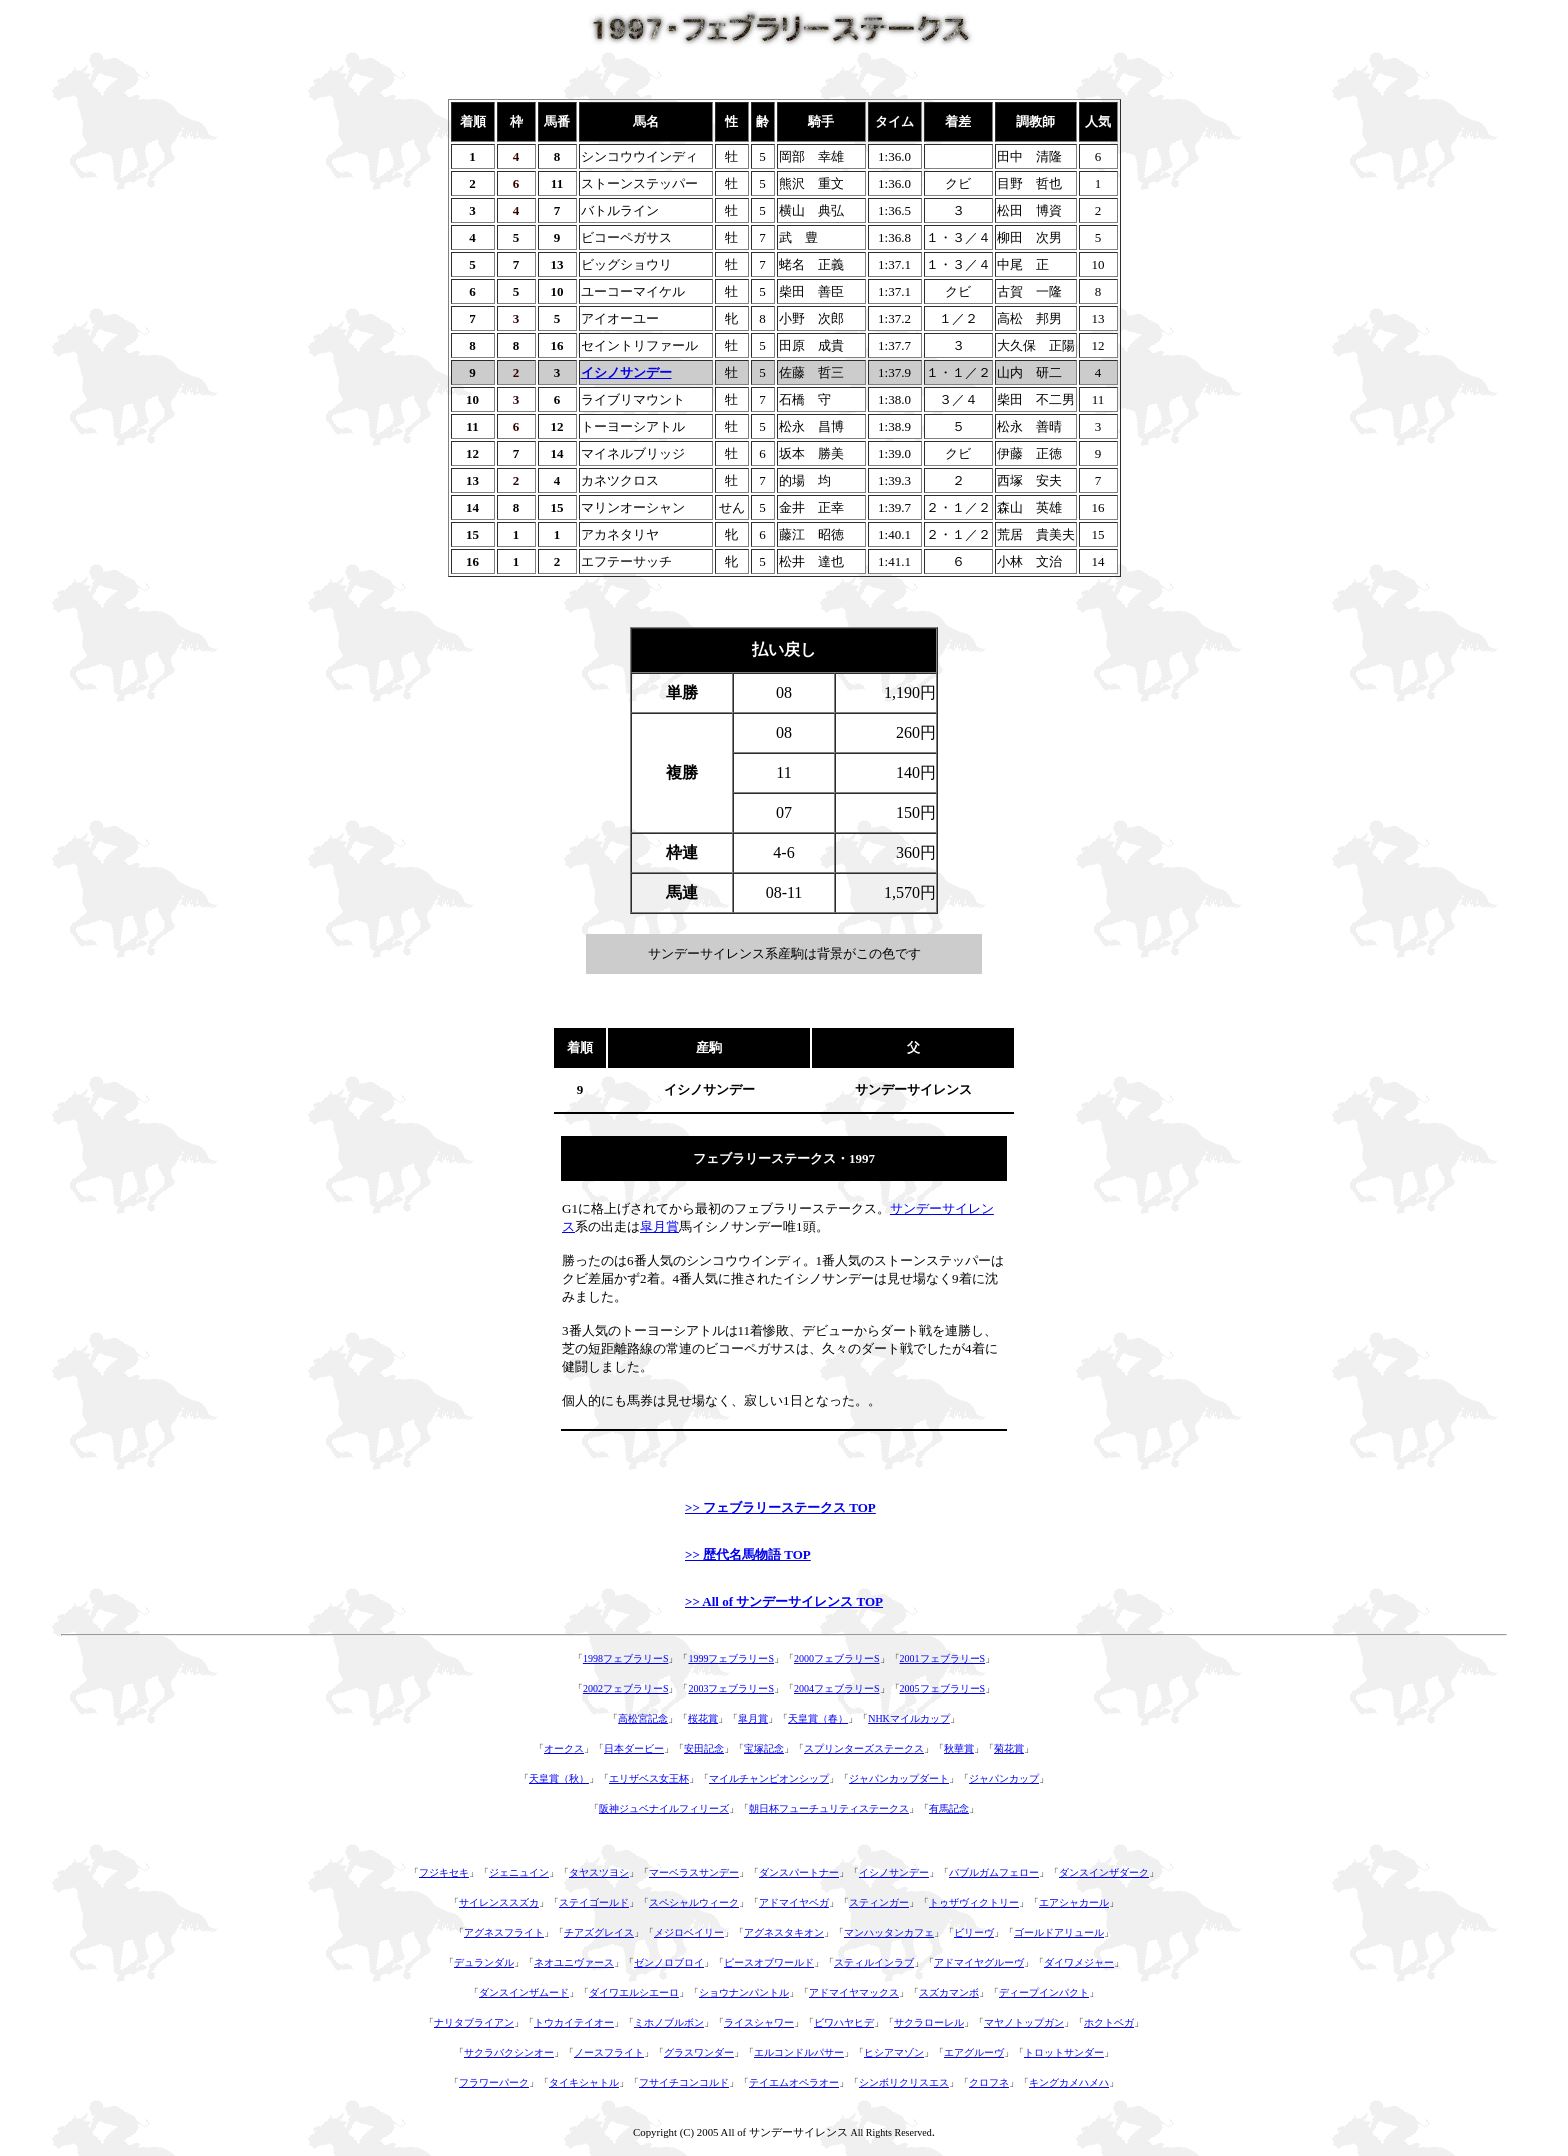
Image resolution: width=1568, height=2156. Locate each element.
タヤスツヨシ (599, 1872)
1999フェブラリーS (731, 1658)
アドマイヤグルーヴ (979, 1962)
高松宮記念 (643, 1718)
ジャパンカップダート (899, 1778)
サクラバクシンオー (509, 2052)
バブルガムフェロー (994, 1872)
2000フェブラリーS (837, 1658)
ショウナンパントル (744, 1992)
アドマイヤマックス (854, 1992)
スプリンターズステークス (864, 1748)
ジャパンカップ (1004, 1778)
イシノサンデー (894, 1872)
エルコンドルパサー (799, 2052)
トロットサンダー (1064, 2052)
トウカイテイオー (574, 2022)
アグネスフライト (504, 1932)
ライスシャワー (759, 2022)
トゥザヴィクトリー (974, 1902)
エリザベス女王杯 (649, 1778)
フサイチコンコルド (684, 2082)
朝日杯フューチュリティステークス (829, 1808)
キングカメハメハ (1069, 2082)
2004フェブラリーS (837, 1688)
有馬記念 (949, 1808)
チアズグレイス (599, 1932)
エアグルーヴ (974, 2052)
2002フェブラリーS (626, 1688)
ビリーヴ (974, 1932)
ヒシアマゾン (894, 2052)
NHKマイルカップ (909, 1718)
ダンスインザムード (524, 1992)
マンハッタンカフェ (889, 1932)
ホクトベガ (1109, 2022)
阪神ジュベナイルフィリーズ (664, 1808)
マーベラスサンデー (694, 1872)
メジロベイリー (689, 1932)
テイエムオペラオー (794, 2082)
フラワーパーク (494, 2082)
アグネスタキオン (784, 1932)
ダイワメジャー (1079, 1962)
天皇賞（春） (818, 1718)
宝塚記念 (764, 1748)
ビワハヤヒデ (844, 2022)
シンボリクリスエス (904, 2082)
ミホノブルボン (669, 2022)
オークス (564, 1748)
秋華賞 (959, 1748)
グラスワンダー (699, 2052)
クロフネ (989, 2082)
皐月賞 (659, 1226)
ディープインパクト (1044, 1992)
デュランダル (484, 1962)
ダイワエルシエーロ (634, 1992)
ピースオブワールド (769, 1962)
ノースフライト (609, 2052)
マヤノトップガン (1024, 2022)
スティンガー (879, 1902)
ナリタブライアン (474, 2022)
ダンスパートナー (799, 1872)
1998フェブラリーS (626, 1658)
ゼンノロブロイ (669, 1962)
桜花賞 (703, 1718)
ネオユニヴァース (574, 1962)
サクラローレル (929, 2022)
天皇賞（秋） (559, 1778)
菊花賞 (1009, 1748)
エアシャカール (1074, 1902)
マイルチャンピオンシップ (769, 1778)
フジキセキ (444, 1872)
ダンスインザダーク (1104, 1872)
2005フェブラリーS (943, 1688)
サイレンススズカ (499, 1902)
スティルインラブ (874, 1962)
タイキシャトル (584, 2082)
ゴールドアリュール (1059, 1932)
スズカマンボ (949, 1992)
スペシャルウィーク (694, 1902)
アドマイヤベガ (794, 1902)
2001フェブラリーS (943, 1658)
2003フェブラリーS (731, 1688)
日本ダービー (634, 1748)
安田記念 (704, 1748)
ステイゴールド (594, 1902)
